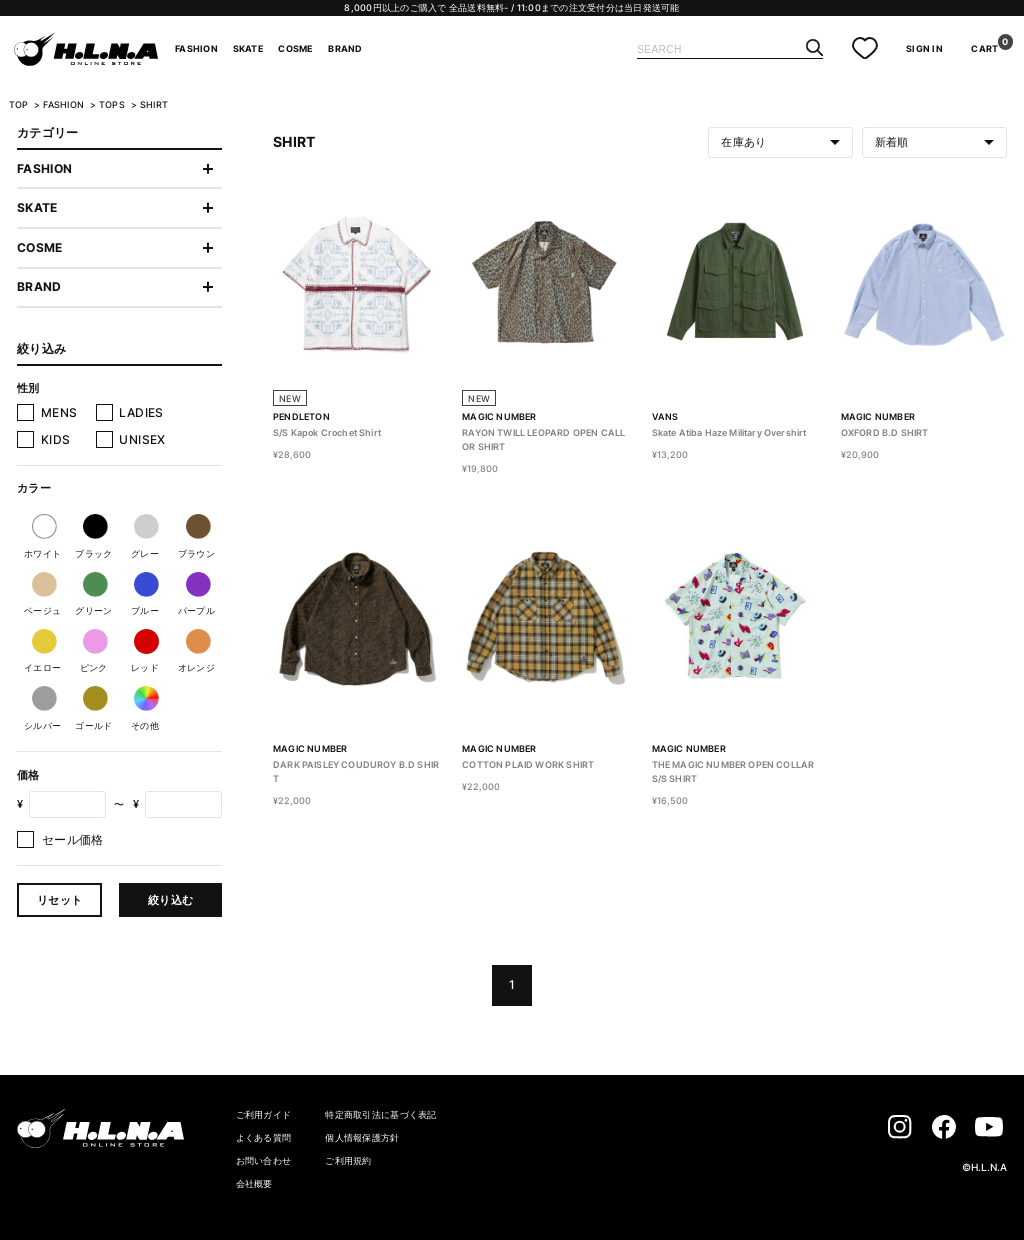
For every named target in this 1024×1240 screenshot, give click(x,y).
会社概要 (254, 1183)
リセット (59, 900)
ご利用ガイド (264, 1114)
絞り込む (170, 900)
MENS (59, 412)
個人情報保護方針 (362, 1137)
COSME (295, 49)
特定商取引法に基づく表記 (380, 1114)
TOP (19, 105)
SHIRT (154, 105)
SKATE (248, 49)
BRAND (345, 49)
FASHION (196, 49)
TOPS (113, 105)
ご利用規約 (348, 1160)
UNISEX (142, 439)
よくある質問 (264, 1137)
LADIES (141, 412)
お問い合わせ (264, 1160)
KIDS (55, 439)
